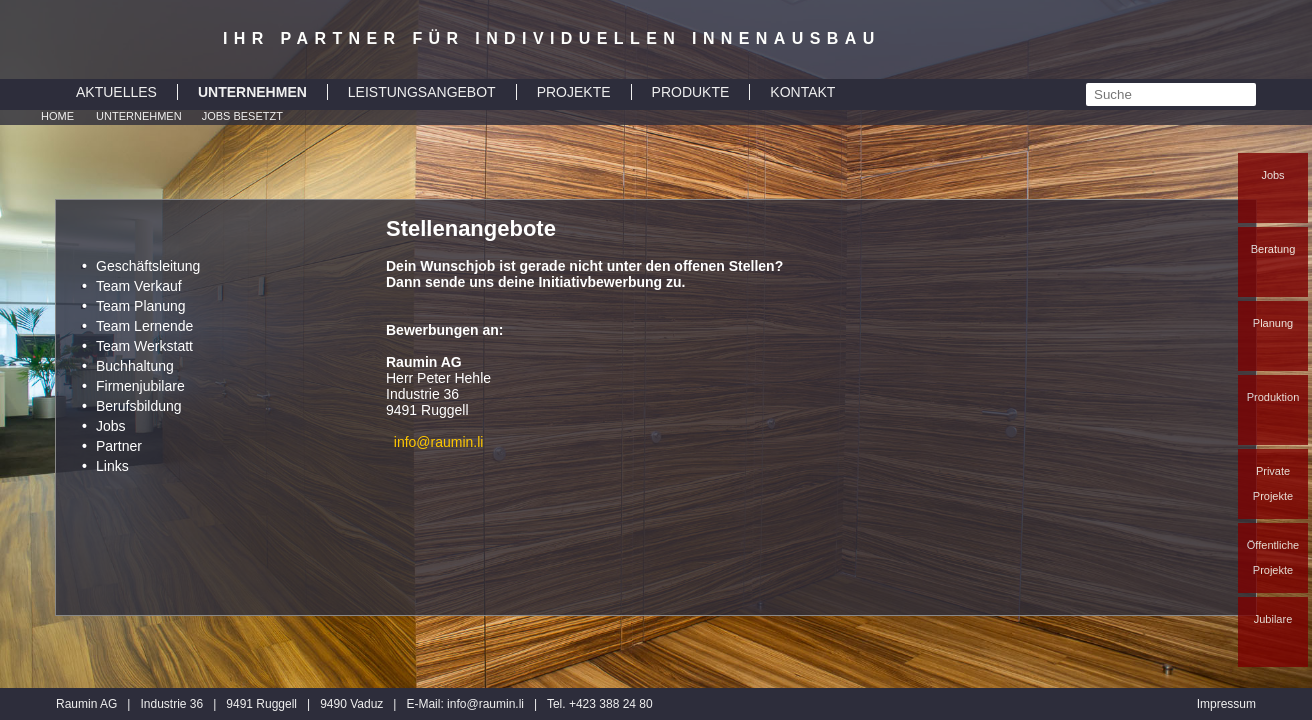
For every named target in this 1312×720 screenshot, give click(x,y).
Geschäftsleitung (148, 266)
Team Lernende (144, 326)
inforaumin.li (485, 704)
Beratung (1273, 249)
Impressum (1226, 704)
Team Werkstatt (144, 346)
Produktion (1273, 397)
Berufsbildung (139, 406)
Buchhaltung (135, 366)
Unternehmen (139, 116)
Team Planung (141, 306)
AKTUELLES (116, 92)
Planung (1273, 323)
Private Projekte (1273, 483)
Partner (119, 446)
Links (112, 466)
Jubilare (1273, 619)
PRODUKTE (691, 92)
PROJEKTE (574, 92)
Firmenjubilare (140, 386)
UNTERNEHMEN (252, 92)
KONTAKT (802, 92)
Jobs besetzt (242, 116)
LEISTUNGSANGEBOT (422, 92)
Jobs (1272, 175)
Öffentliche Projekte (1273, 557)
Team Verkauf (139, 286)
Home (57, 116)
